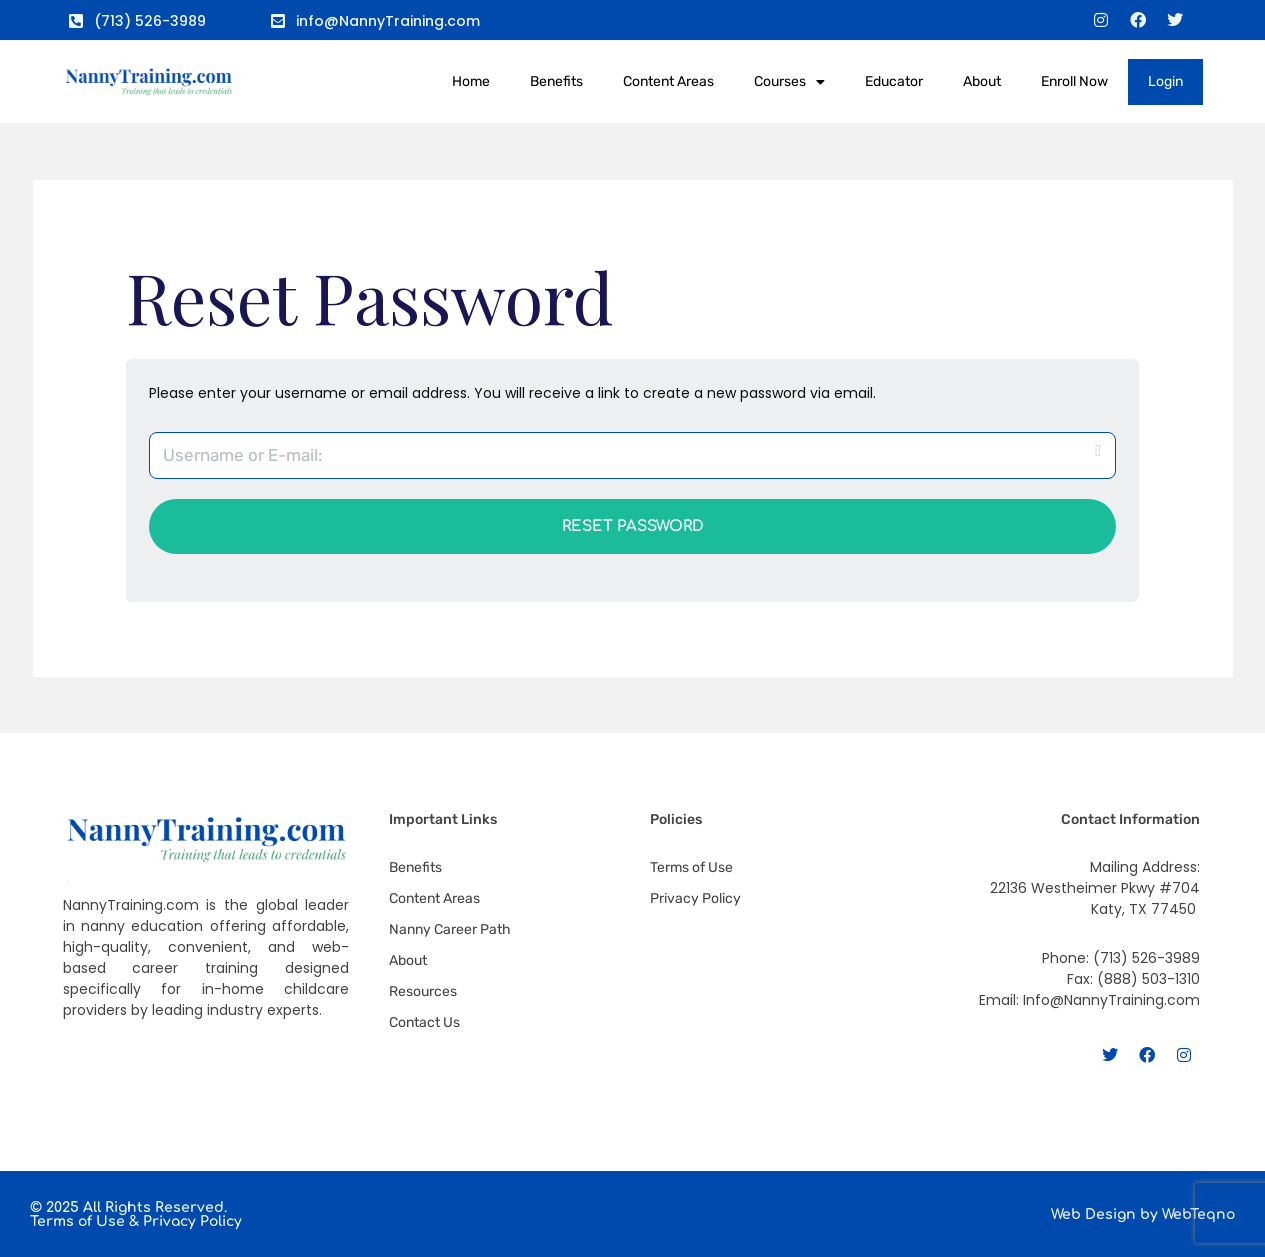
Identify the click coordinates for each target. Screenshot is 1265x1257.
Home (471, 81)
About (982, 81)
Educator (894, 81)
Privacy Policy (192, 1221)
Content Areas (668, 81)
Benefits (556, 81)
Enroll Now (1074, 81)
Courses (789, 82)
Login (1165, 81)
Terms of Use (77, 1221)
